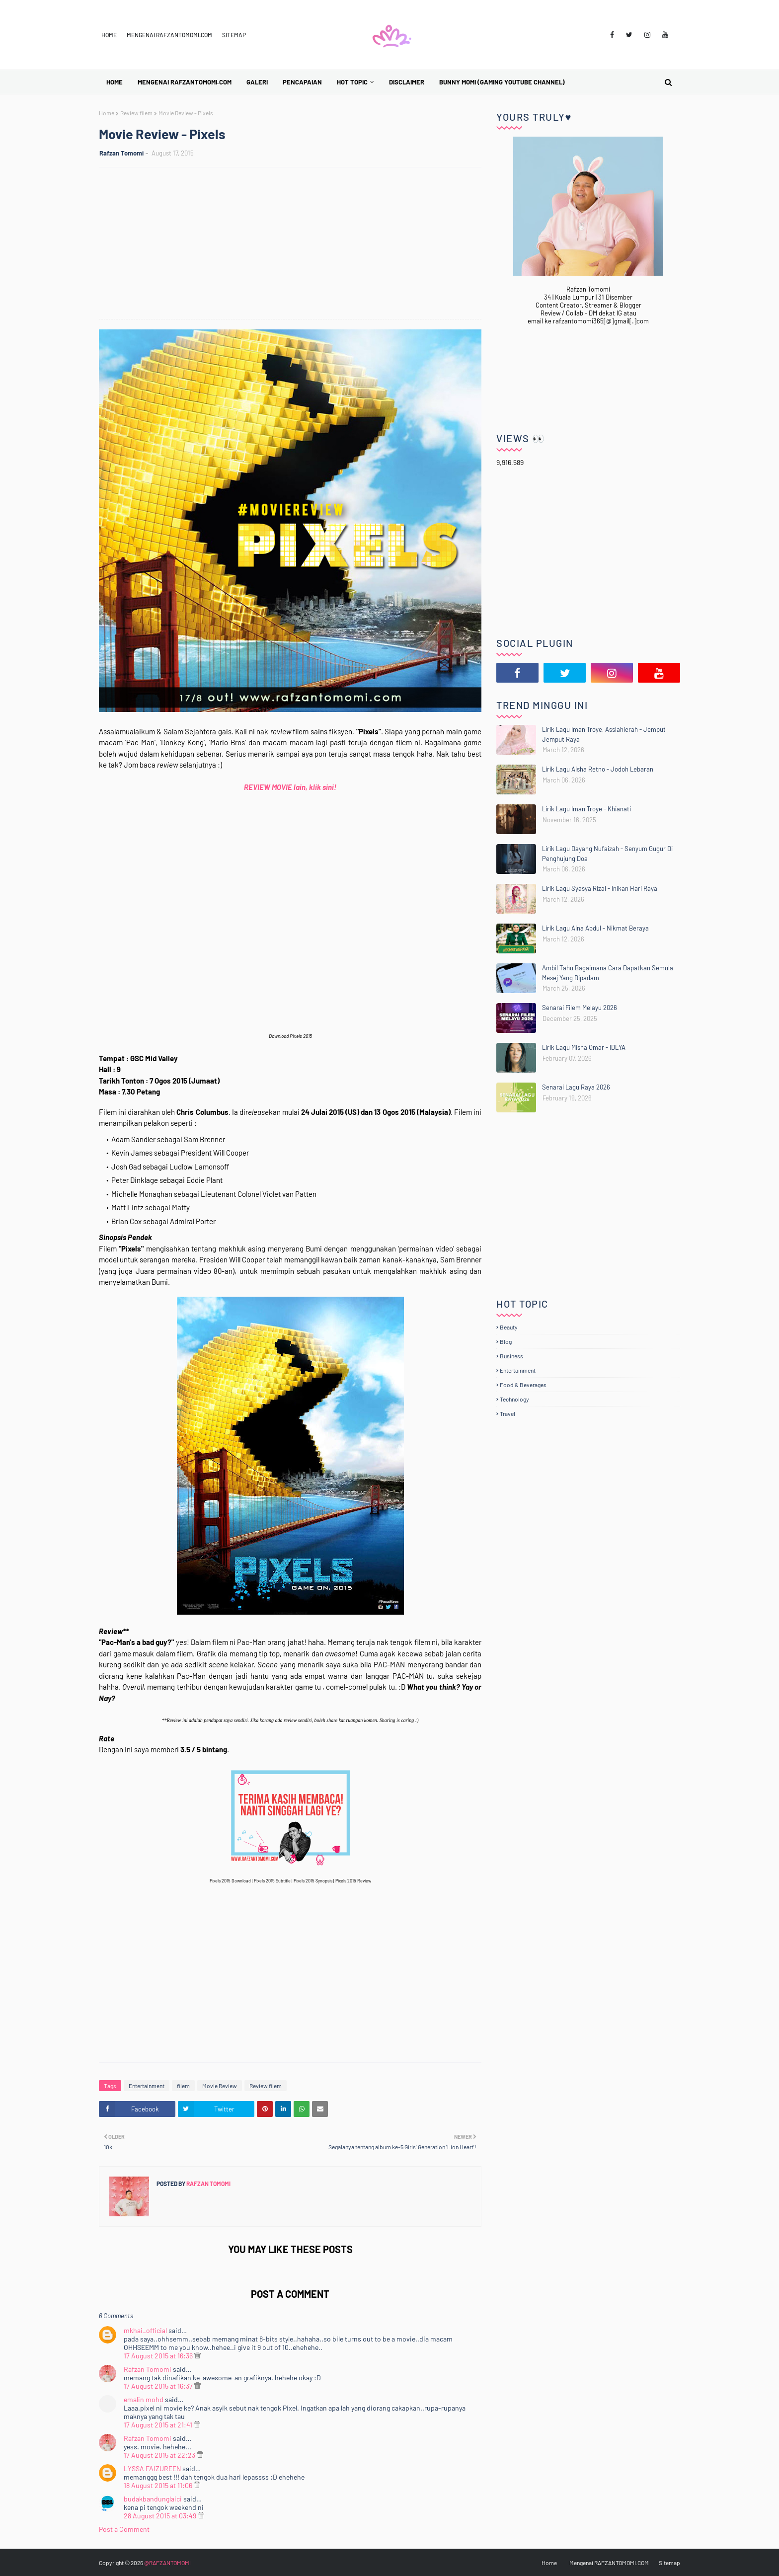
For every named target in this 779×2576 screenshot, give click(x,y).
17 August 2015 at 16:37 (159, 2386)
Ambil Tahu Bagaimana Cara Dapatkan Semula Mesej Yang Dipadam (607, 973)
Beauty (509, 1327)
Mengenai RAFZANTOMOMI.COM (169, 34)
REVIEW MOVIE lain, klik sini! (290, 786)
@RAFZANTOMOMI (167, 2562)
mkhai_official (145, 2330)
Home (109, 34)
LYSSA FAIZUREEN (152, 2468)
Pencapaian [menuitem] (302, 82)
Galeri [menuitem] (257, 82)
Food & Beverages (523, 1384)
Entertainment (146, 2085)
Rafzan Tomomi (121, 153)
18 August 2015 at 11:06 (159, 2485)
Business (511, 1355)
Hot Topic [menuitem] (352, 82)
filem (183, 2085)
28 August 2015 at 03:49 (161, 2515)
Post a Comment (124, 2529)
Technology (514, 1399)
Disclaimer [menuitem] (406, 82)
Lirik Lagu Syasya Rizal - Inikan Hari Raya (599, 888)
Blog (506, 1341)
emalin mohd (143, 2399)
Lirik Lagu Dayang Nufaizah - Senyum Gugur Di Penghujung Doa (607, 853)
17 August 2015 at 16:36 (159, 2355)
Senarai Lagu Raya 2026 (576, 1087)
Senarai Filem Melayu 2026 (579, 1008)
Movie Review (219, 2085)
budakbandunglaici (153, 2499)
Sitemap (234, 34)
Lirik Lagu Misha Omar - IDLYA (583, 1047)
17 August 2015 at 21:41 (159, 2424)
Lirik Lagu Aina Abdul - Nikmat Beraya (595, 928)
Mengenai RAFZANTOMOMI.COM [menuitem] (185, 82)
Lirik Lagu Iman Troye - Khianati (586, 809)
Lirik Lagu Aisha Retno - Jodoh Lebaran (597, 769)
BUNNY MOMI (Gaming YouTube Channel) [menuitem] (502, 82)
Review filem (136, 112)
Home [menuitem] (114, 82)
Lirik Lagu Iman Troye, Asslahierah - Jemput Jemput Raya (604, 734)
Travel (507, 1413)
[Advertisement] (295, 244)
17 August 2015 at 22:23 (160, 2455)
